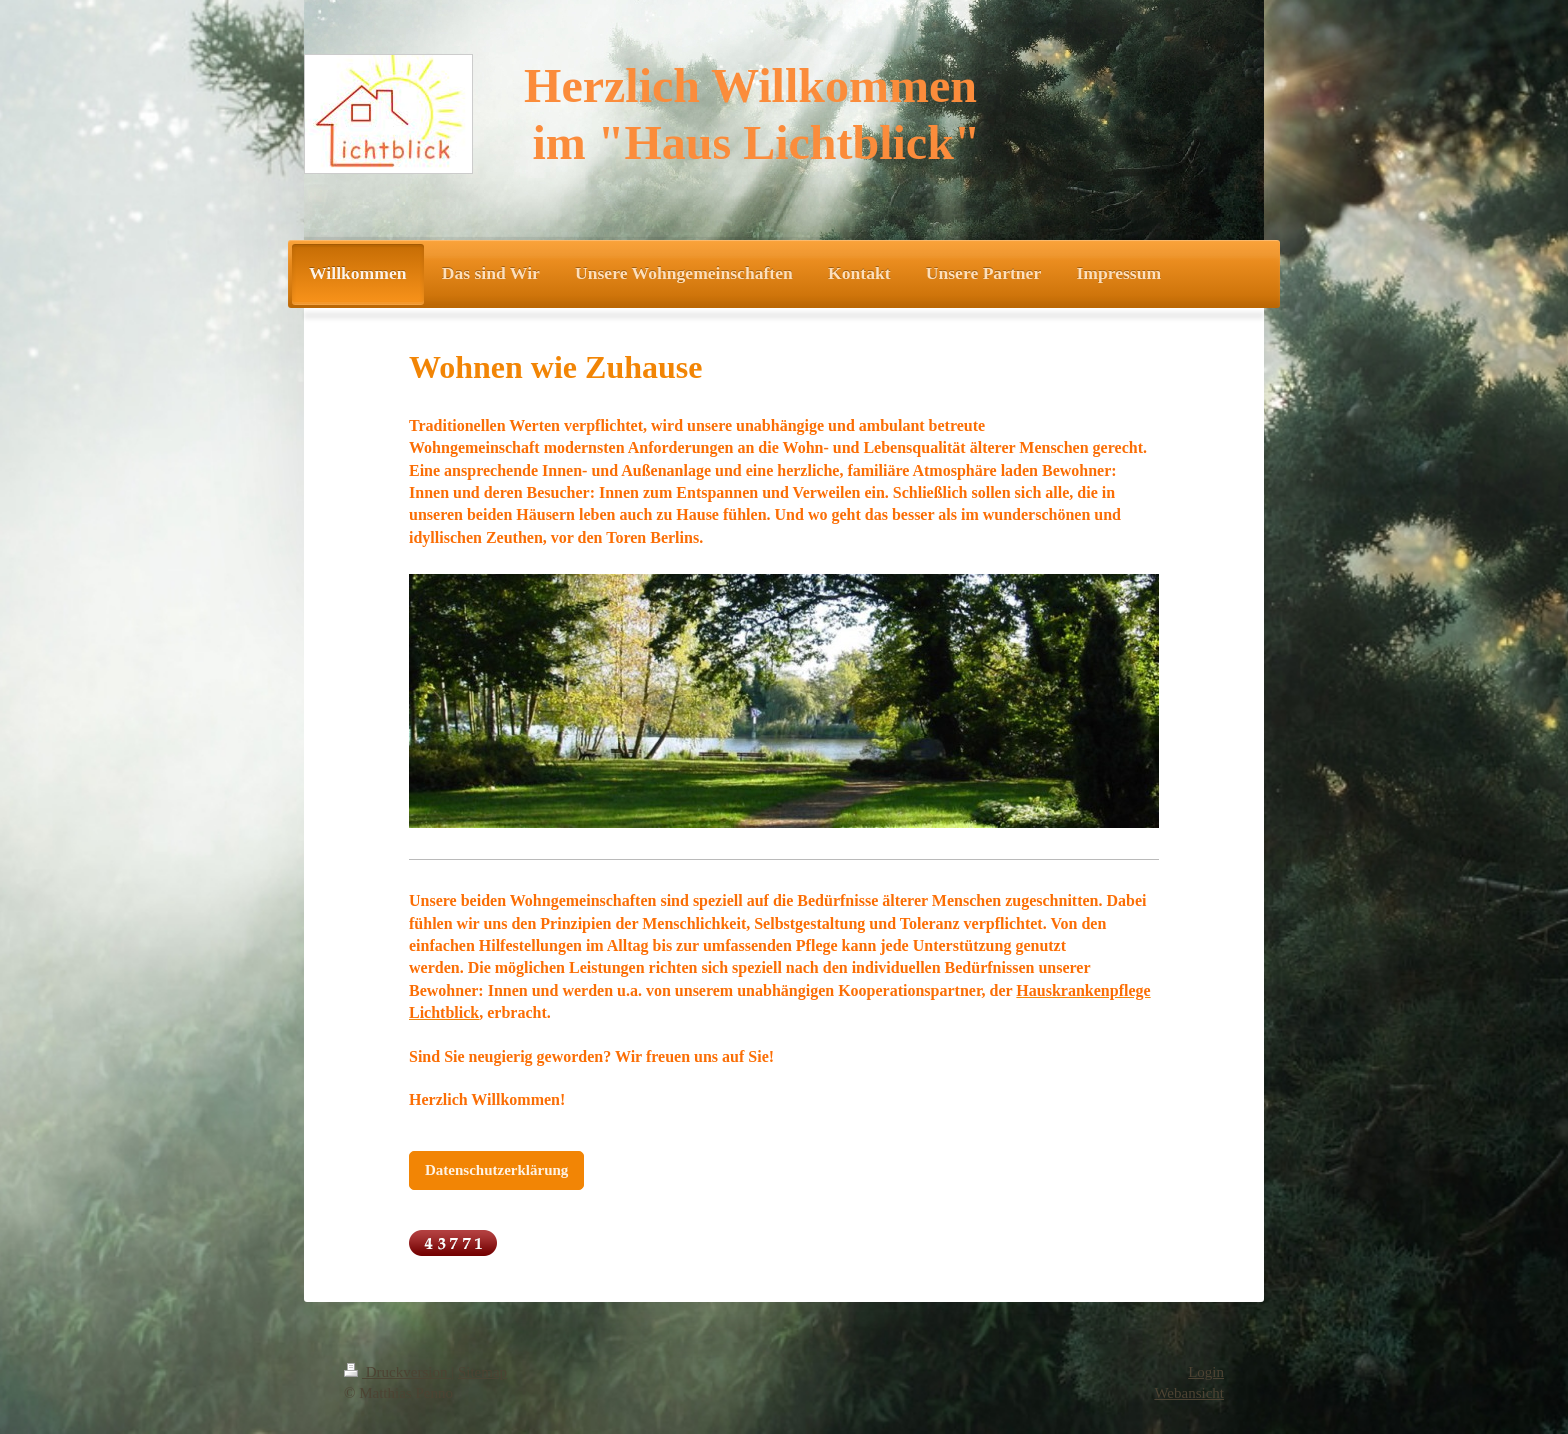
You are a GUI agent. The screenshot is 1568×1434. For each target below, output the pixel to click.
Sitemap (482, 1372)
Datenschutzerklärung (496, 1170)
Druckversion (397, 1372)
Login (1206, 1372)
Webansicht (1189, 1393)
